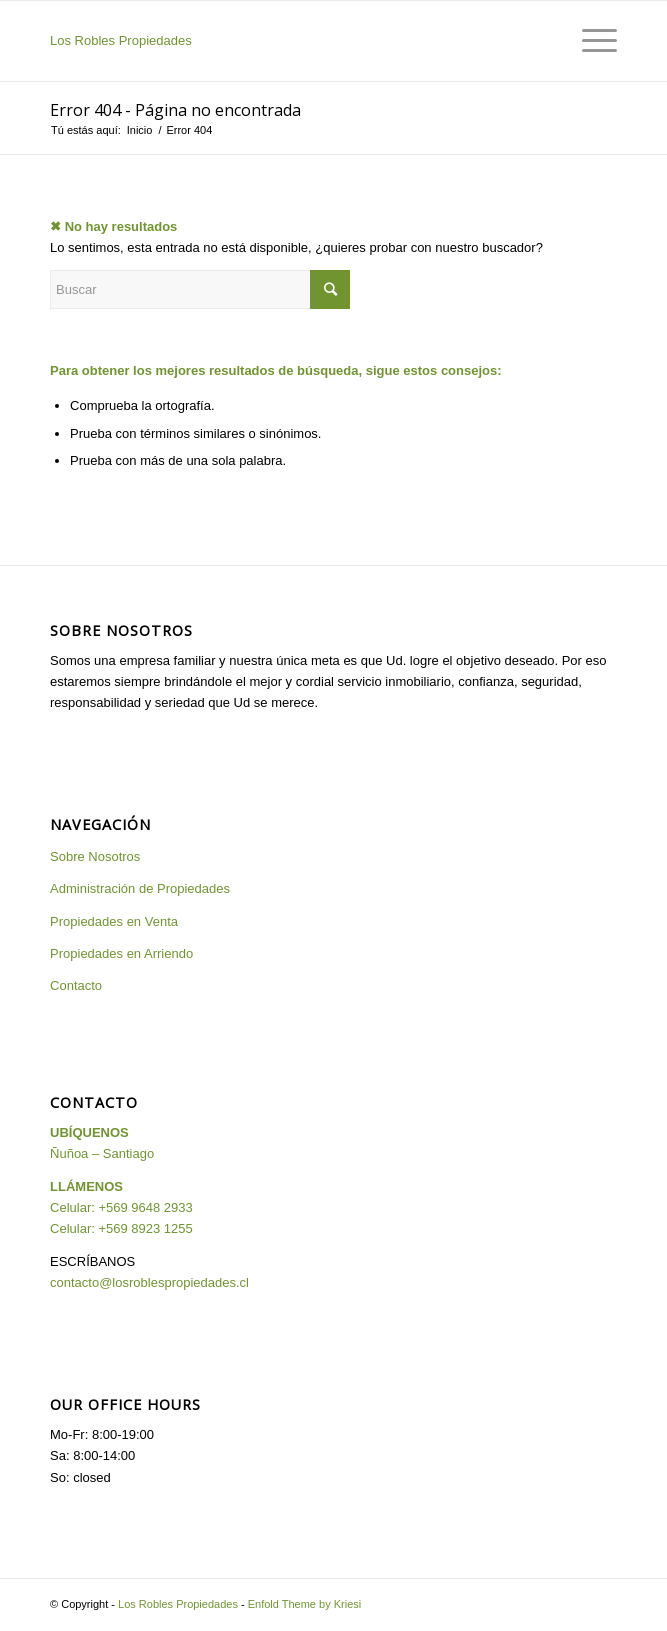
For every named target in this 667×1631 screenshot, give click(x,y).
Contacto (76, 985)
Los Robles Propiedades (121, 40)
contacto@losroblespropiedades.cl (149, 1282)
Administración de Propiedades (140, 888)
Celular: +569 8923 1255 (121, 1228)
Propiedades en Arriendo (121, 953)
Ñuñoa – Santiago (102, 1153)
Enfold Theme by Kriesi (305, 1604)
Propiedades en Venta (114, 921)
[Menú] (589, 41)
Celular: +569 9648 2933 (121, 1207)
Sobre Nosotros (95, 856)
